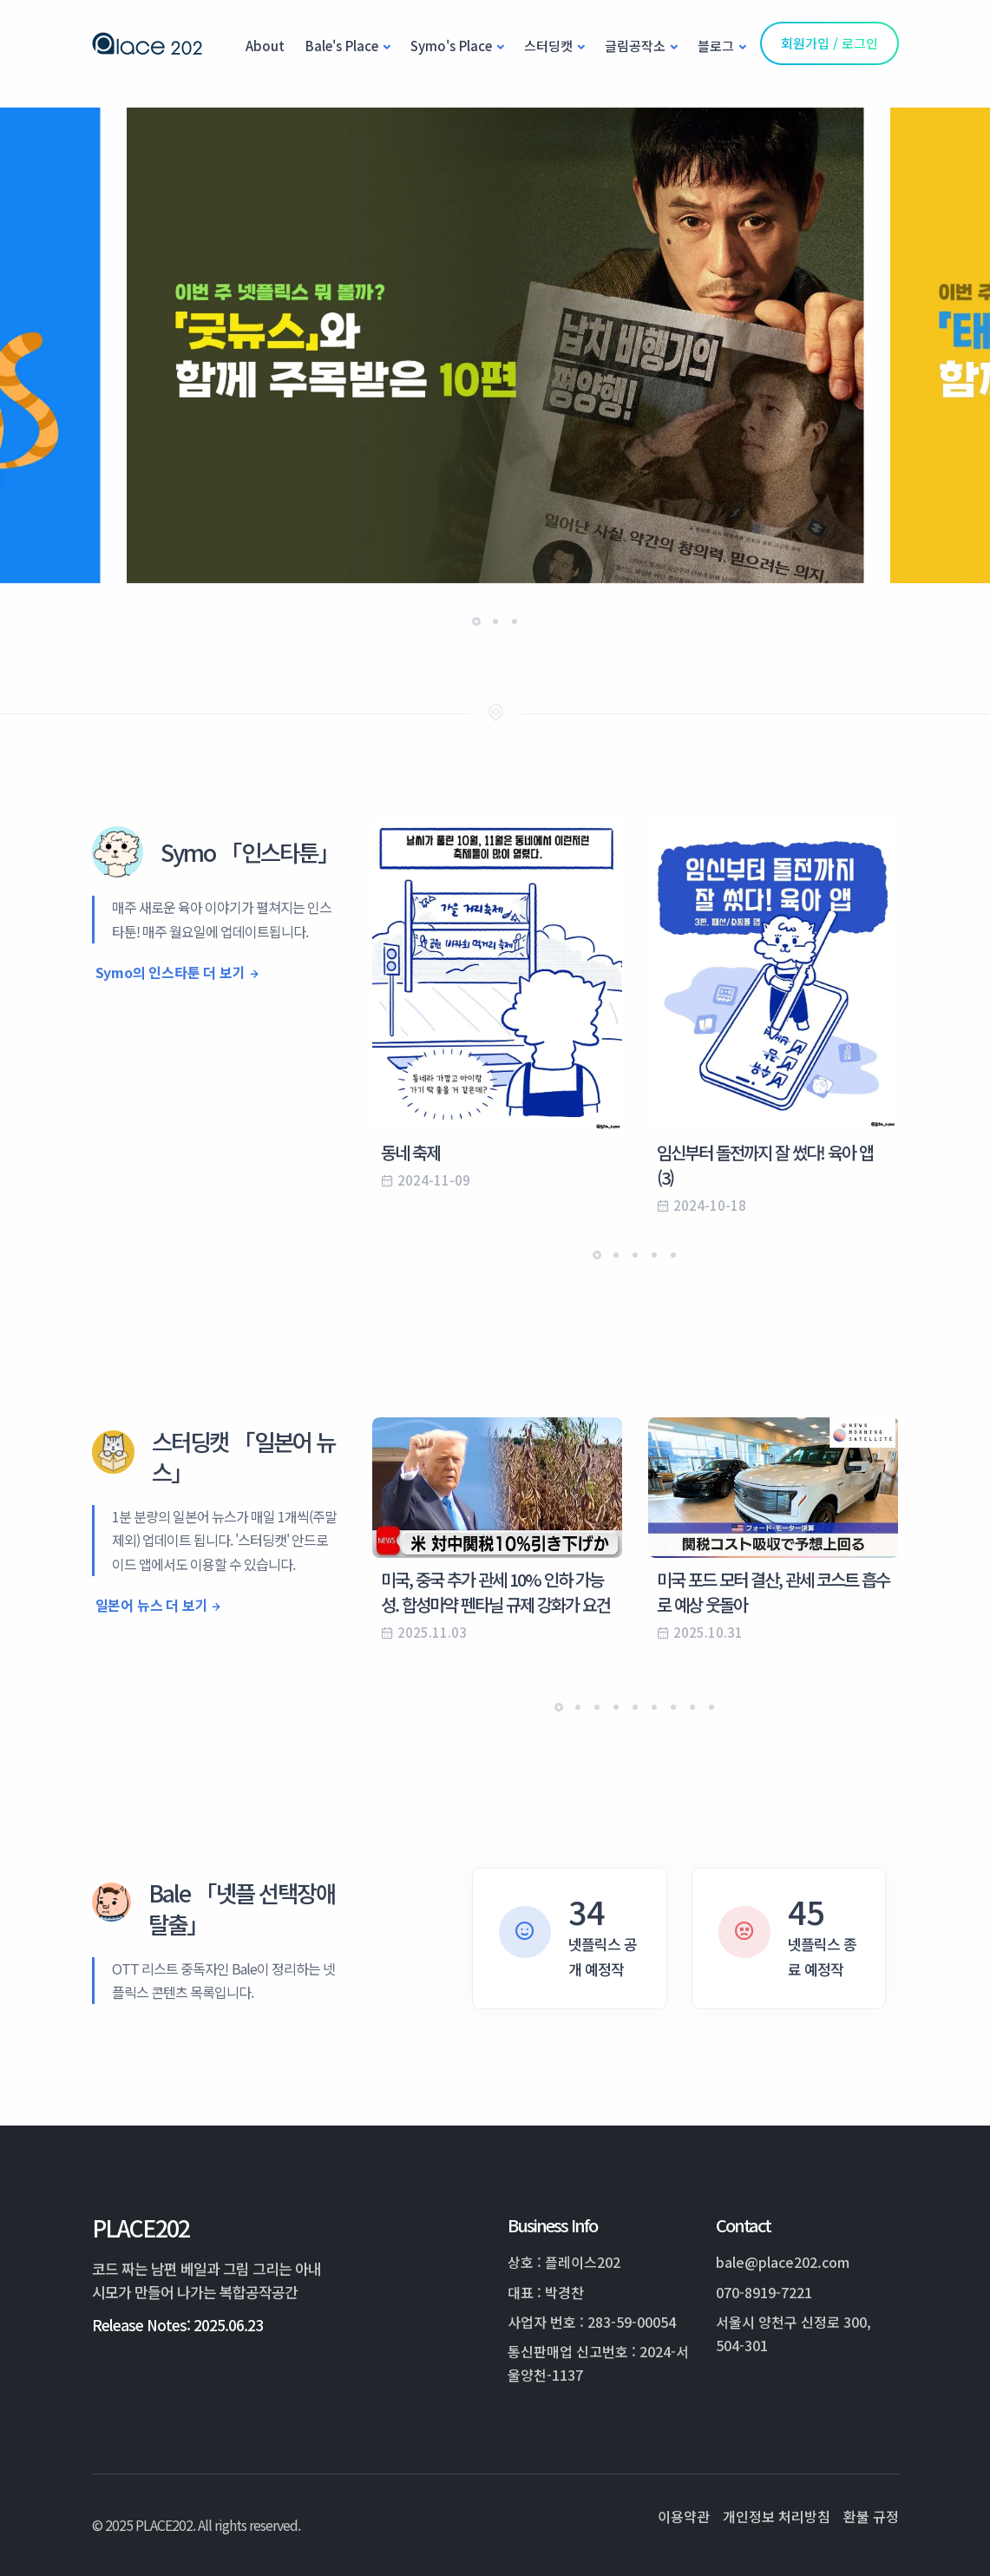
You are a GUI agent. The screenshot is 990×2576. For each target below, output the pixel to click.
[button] (476, 621)
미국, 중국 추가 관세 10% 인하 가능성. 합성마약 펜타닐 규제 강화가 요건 (495, 1592)
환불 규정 (871, 2516)
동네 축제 (410, 1152)
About (265, 45)
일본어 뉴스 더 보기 (151, 1604)
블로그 (716, 45)
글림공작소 (635, 45)
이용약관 (684, 2516)
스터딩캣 (548, 45)
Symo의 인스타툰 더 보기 (170, 972)
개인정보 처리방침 (776, 2516)
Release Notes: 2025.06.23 (177, 2325)
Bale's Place (341, 45)
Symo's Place (451, 45)
